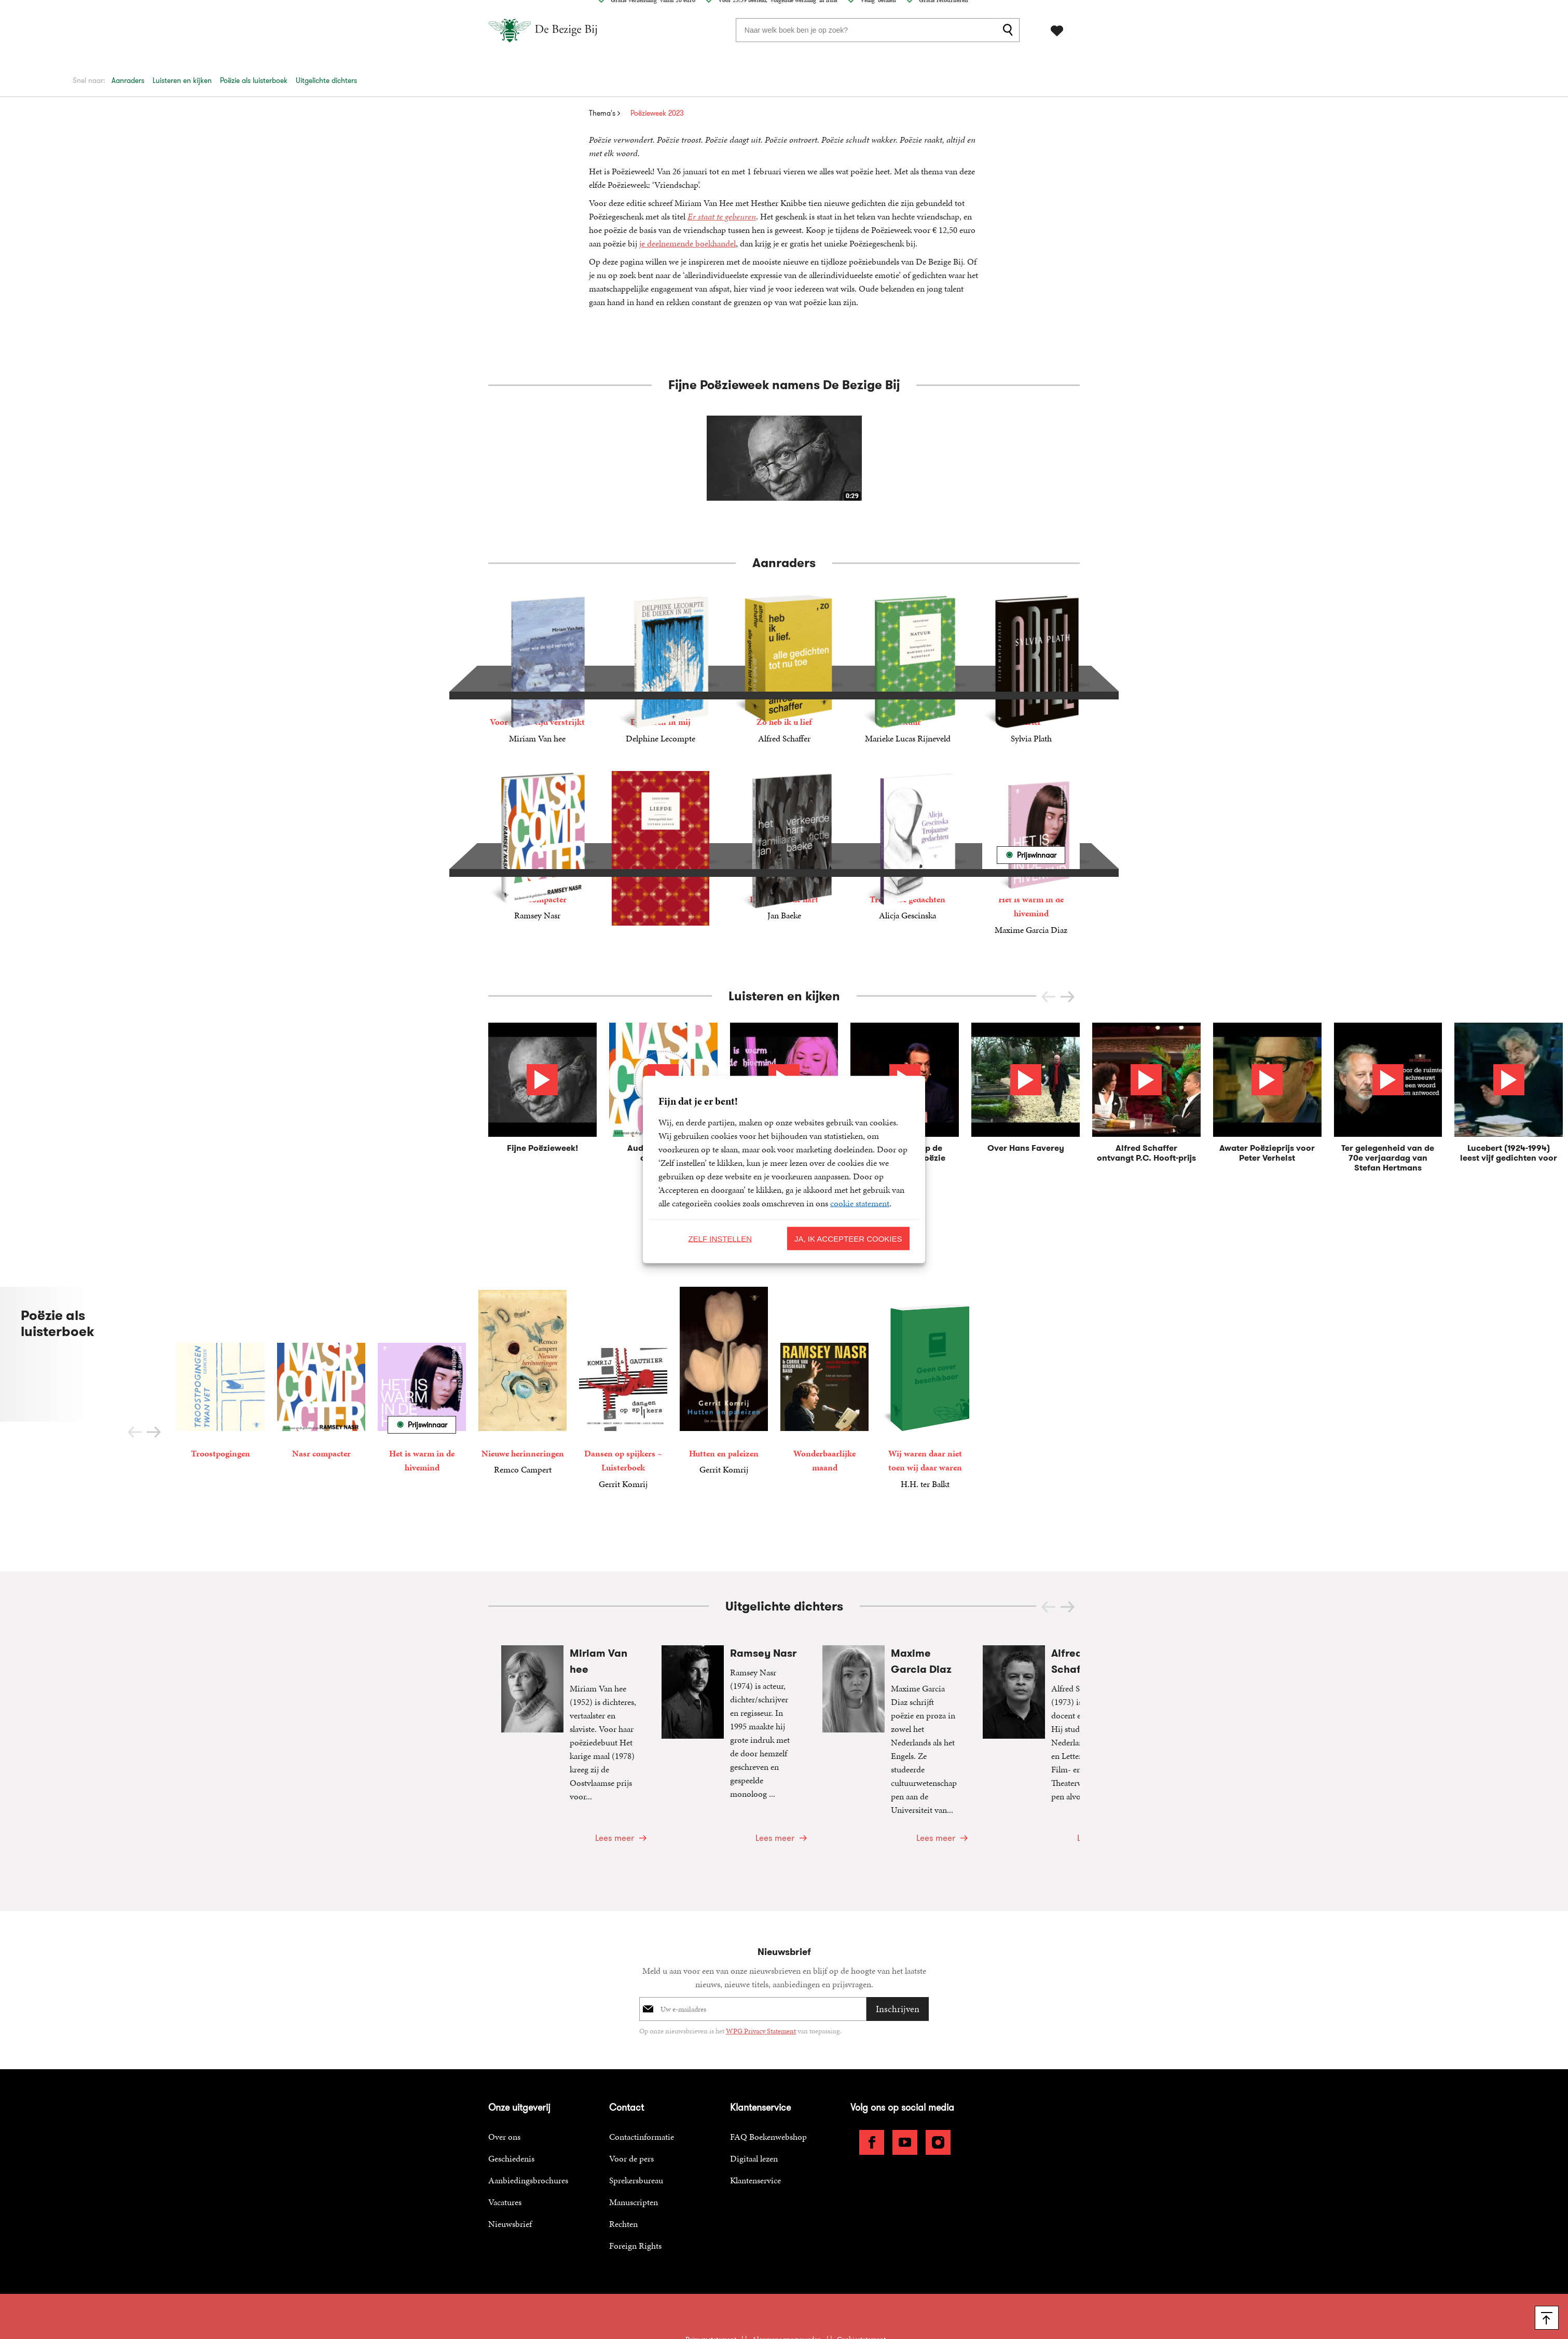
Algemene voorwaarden (786, 2269)
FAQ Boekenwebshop (768, 2066)
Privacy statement (710, 2269)
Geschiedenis (511, 2088)
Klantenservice (755, 2110)
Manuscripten (633, 2132)
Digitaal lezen (754, 2088)
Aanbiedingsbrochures (528, 2110)
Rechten (623, 2154)
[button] (1067, 996)
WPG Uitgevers (841, 2283)
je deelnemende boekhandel (687, 243)
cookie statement (859, 1203)
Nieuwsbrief (510, 2154)
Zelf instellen (720, 1238)
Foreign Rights (635, 2175)
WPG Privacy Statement (761, 1960)
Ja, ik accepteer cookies (848, 1238)
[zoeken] (1010, 30)
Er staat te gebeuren (721, 216)
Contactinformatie (641, 2066)
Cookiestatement (861, 2269)
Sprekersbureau (636, 2110)
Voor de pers (631, 2088)
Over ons (504, 2066)
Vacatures (504, 2132)
